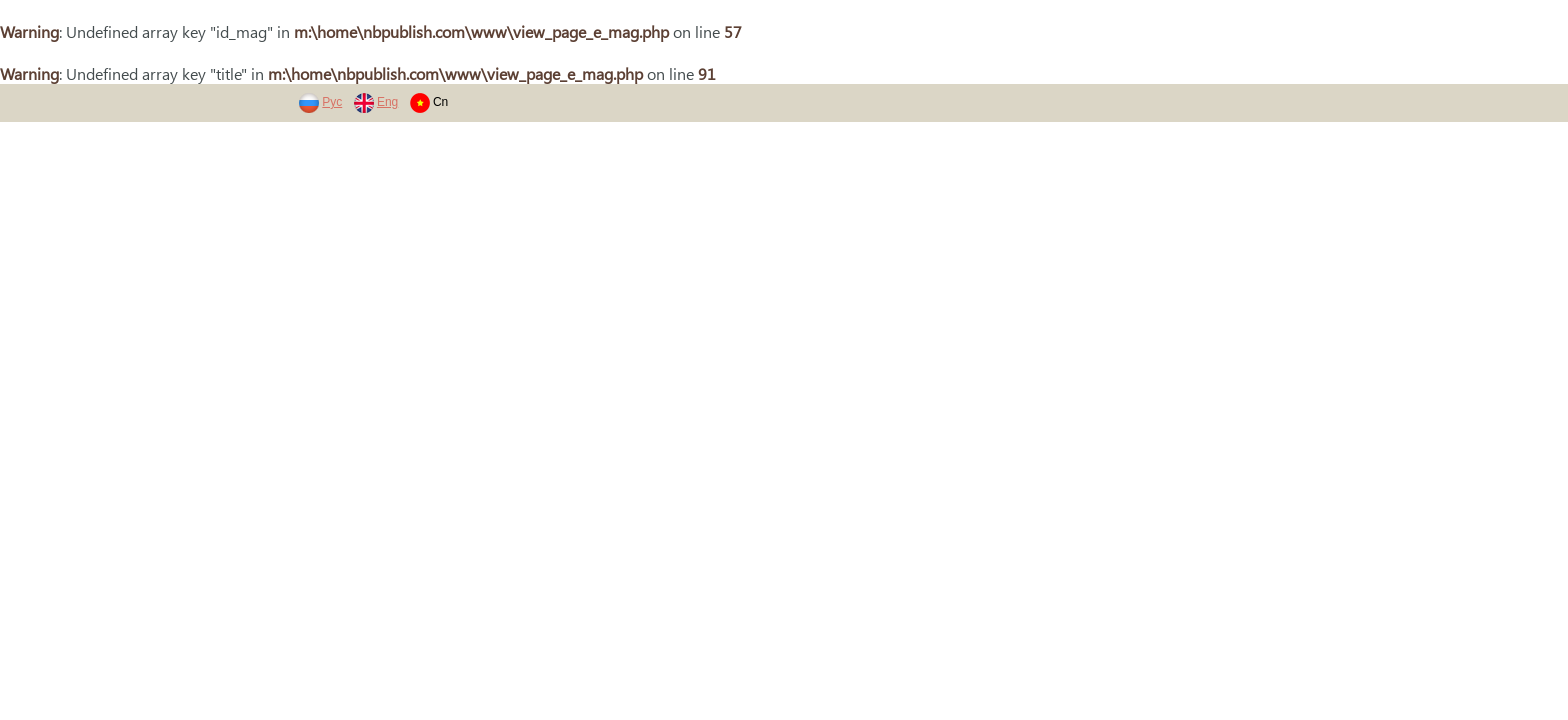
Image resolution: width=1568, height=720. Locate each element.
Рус (332, 102)
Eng (387, 102)
